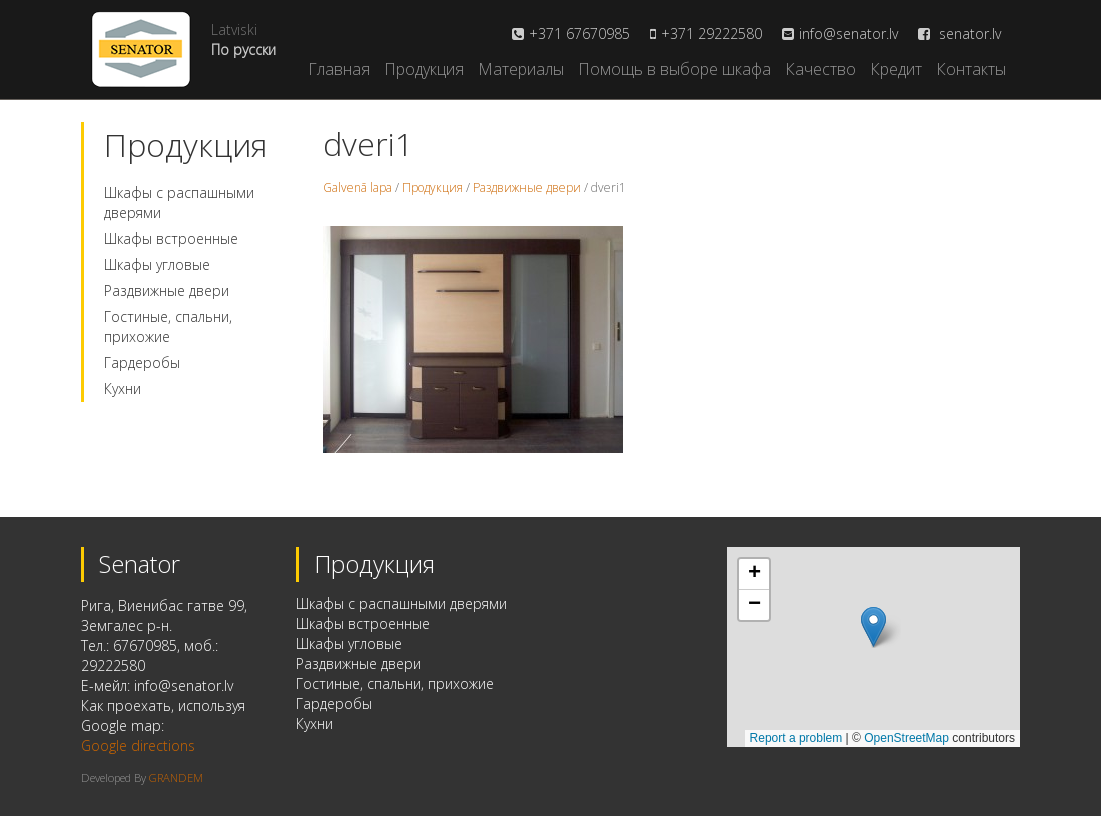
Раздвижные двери (166, 290)
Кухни (122, 388)
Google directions (138, 745)
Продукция (424, 69)
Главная (339, 69)
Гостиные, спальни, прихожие (168, 326)
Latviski (234, 29)
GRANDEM (176, 777)
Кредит (896, 69)
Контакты (971, 69)
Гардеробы (142, 362)
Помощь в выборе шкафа (674, 69)
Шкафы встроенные (171, 238)
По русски (243, 49)
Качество (820, 69)
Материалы (521, 69)
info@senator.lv (848, 33)
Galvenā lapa (357, 187)
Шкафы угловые (157, 264)
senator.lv (959, 33)
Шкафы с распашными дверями (401, 603)
